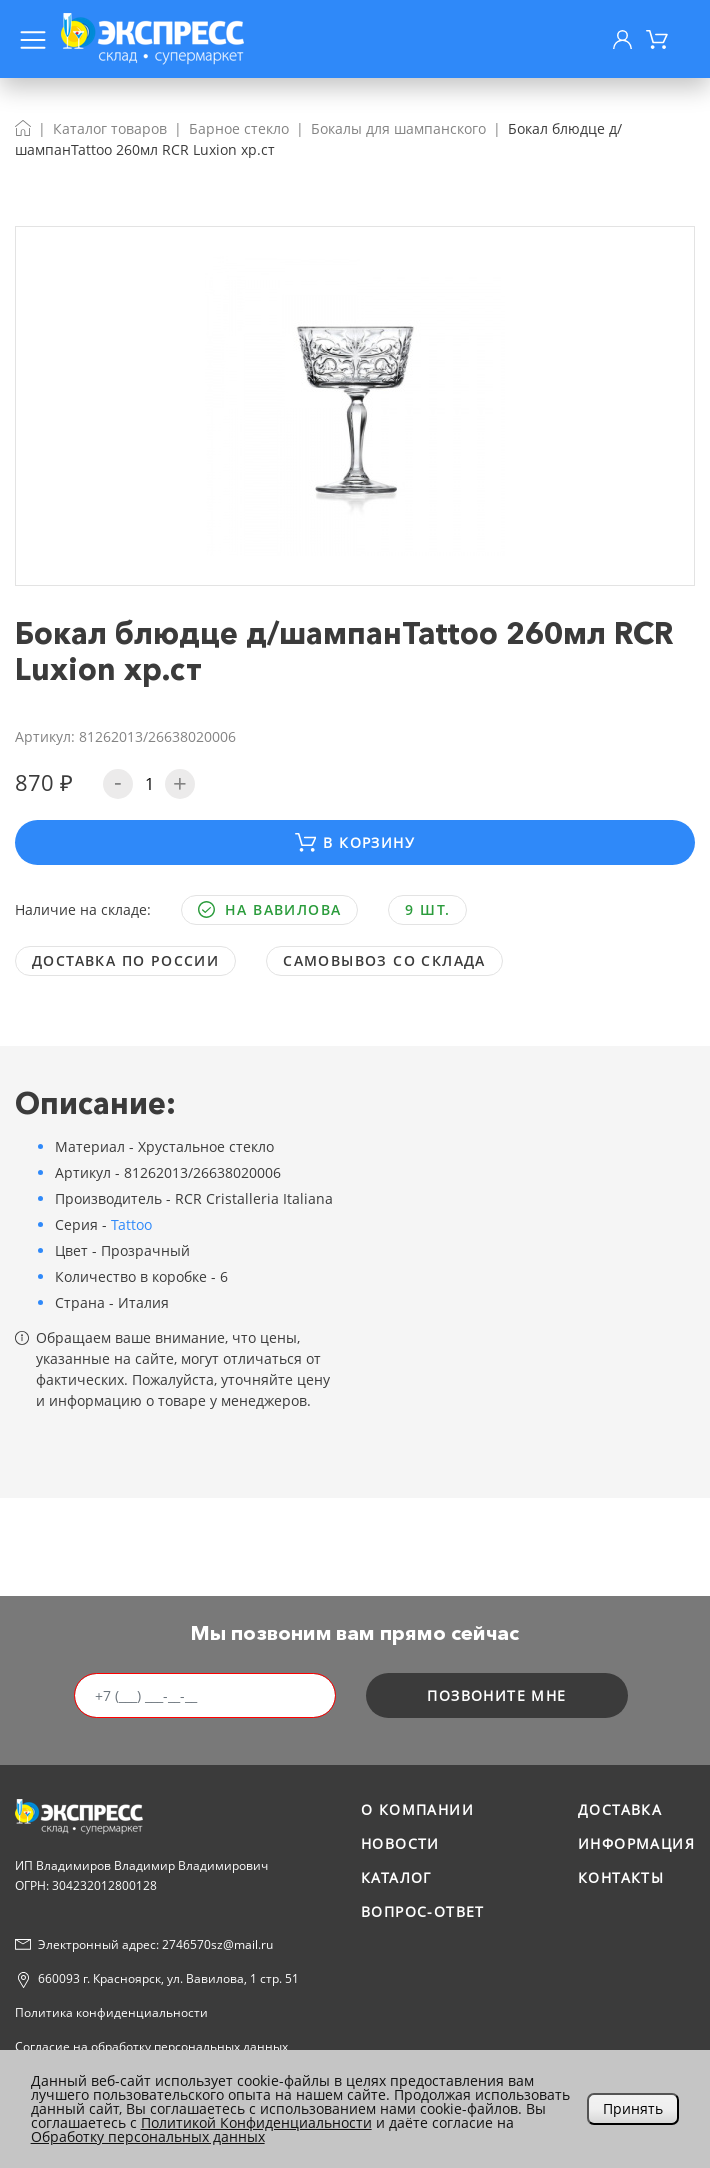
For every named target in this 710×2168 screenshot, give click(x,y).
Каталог (396, 1877)
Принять (633, 2108)
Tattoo (131, 1224)
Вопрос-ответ (423, 1911)
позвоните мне (496, 1695)
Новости (400, 1843)
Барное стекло (239, 128)
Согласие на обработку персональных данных (151, 2046)
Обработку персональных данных (148, 2136)
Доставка (620, 1809)
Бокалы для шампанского (398, 128)
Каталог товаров (110, 128)
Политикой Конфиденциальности (256, 2122)
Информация (636, 1843)
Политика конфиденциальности (111, 2012)
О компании (417, 1809)
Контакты (621, 1877)
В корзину (355, 842)
